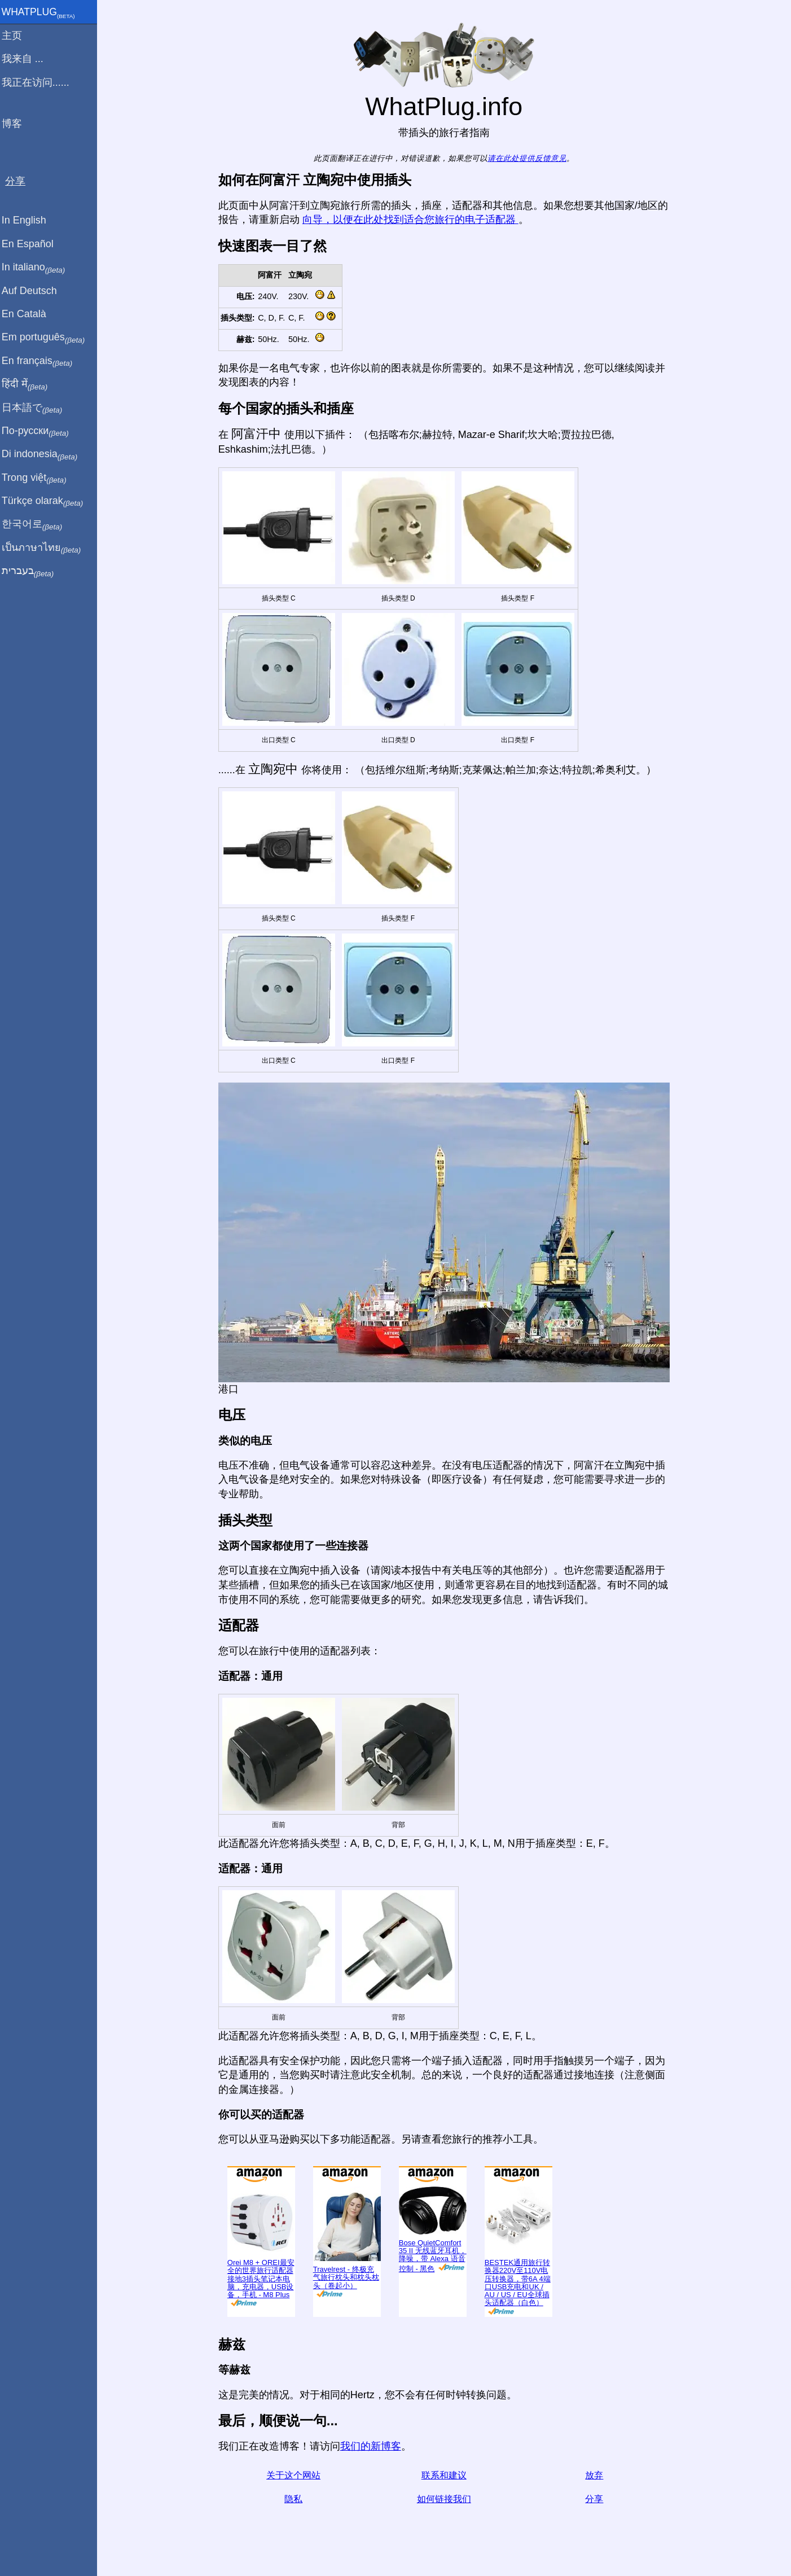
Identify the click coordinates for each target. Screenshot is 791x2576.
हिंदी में (29, 384)
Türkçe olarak (47, 501)
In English (28, 220)
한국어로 (36, 524)
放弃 (597, 2475)
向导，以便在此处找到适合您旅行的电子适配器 (413, 219)
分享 (597, 2499)
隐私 (296, 2499)
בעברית (32, 571)
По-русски (39, 431)
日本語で (36, 408)
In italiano (38, 267)
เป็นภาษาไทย (45, 548)
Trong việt (38, 478)
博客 (16, 123)
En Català (28, 313)
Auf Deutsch (33, 290)
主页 (16, 35)
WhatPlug (43, 13)
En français (41, 361)
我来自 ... (27, 58)
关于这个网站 (296, 2475)
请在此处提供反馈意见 (529, 158)
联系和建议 (446, 2475)
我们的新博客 (372, 2446)
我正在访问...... (40, 82)
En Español (32, 243)
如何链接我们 (446, 2499)
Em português (48, 337)
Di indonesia (44, 454)
